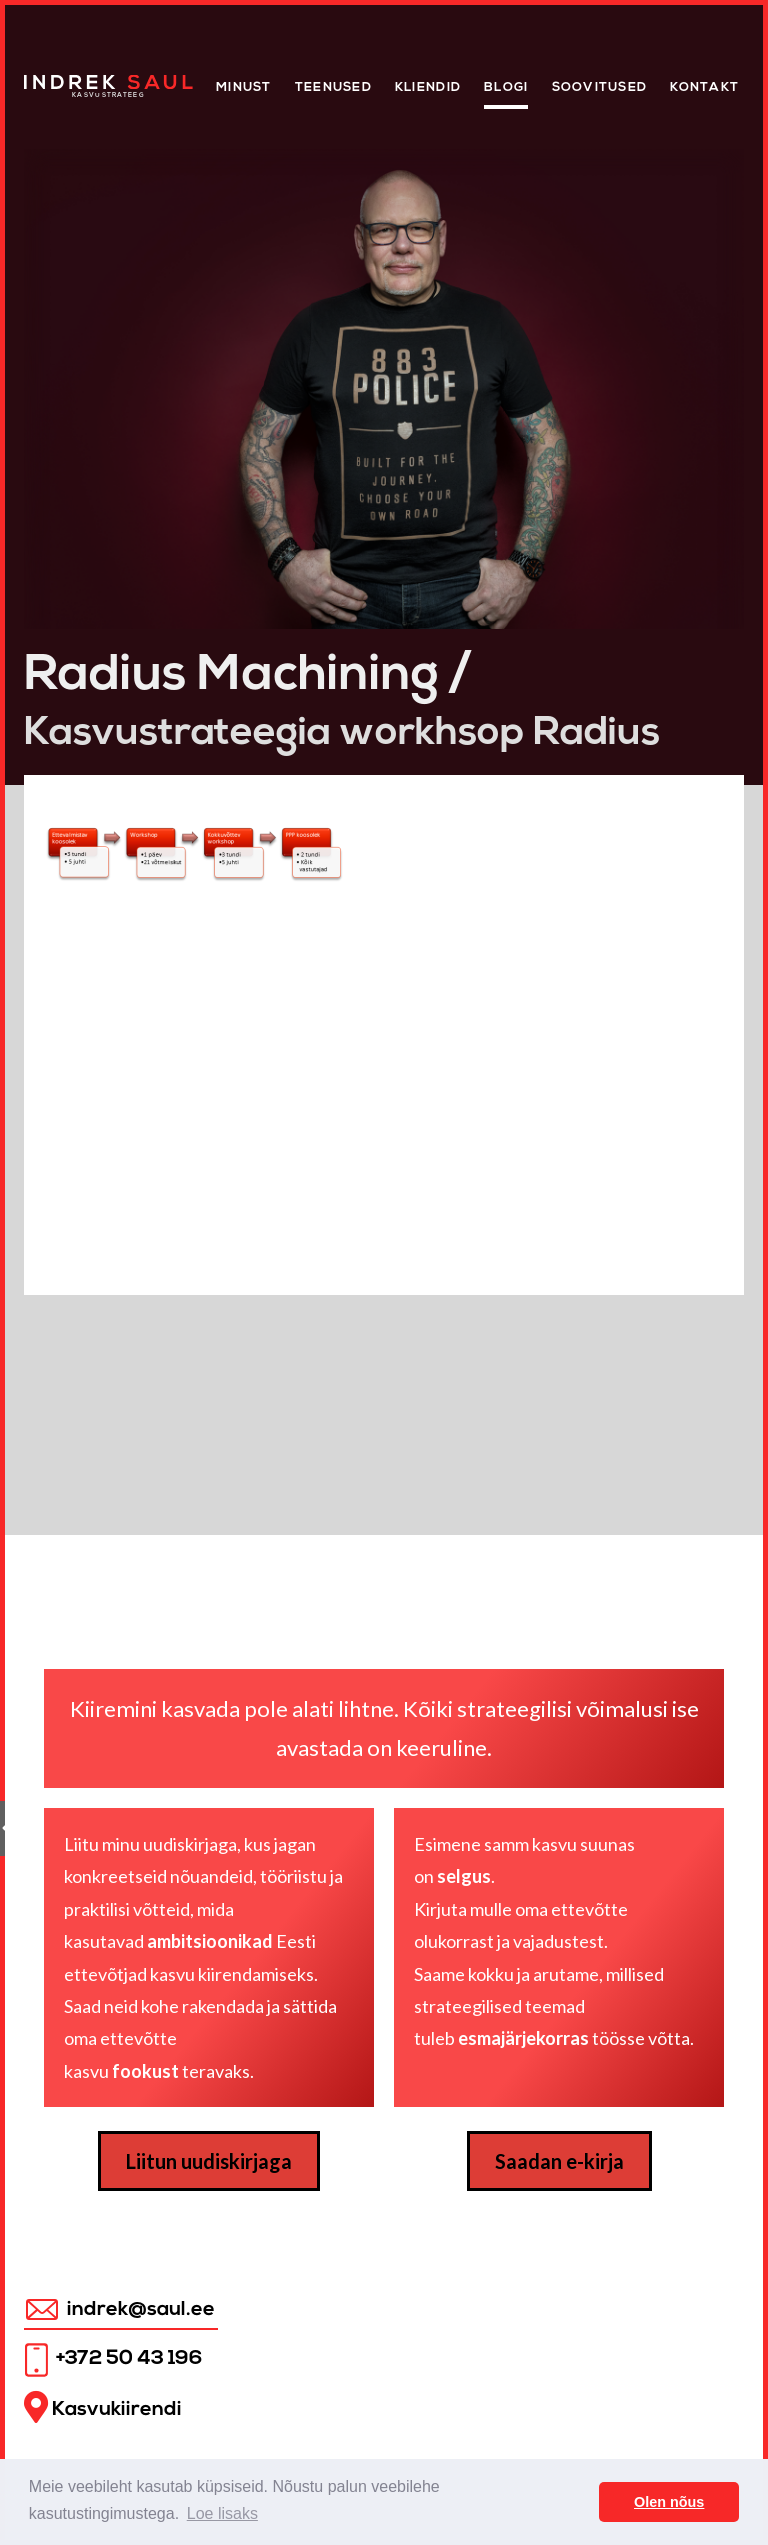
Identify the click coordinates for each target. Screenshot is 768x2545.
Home (45, 80)
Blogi (506, 87)
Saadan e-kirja (559, 2161)
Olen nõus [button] (669, 2502)
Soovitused (600, 87)
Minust (244, 87)
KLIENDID (428, 87)
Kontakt (704, 87)
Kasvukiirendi (103, 2407)
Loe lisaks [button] (222, 2513)
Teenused (333, 87)
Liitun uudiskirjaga (209, 2161)
